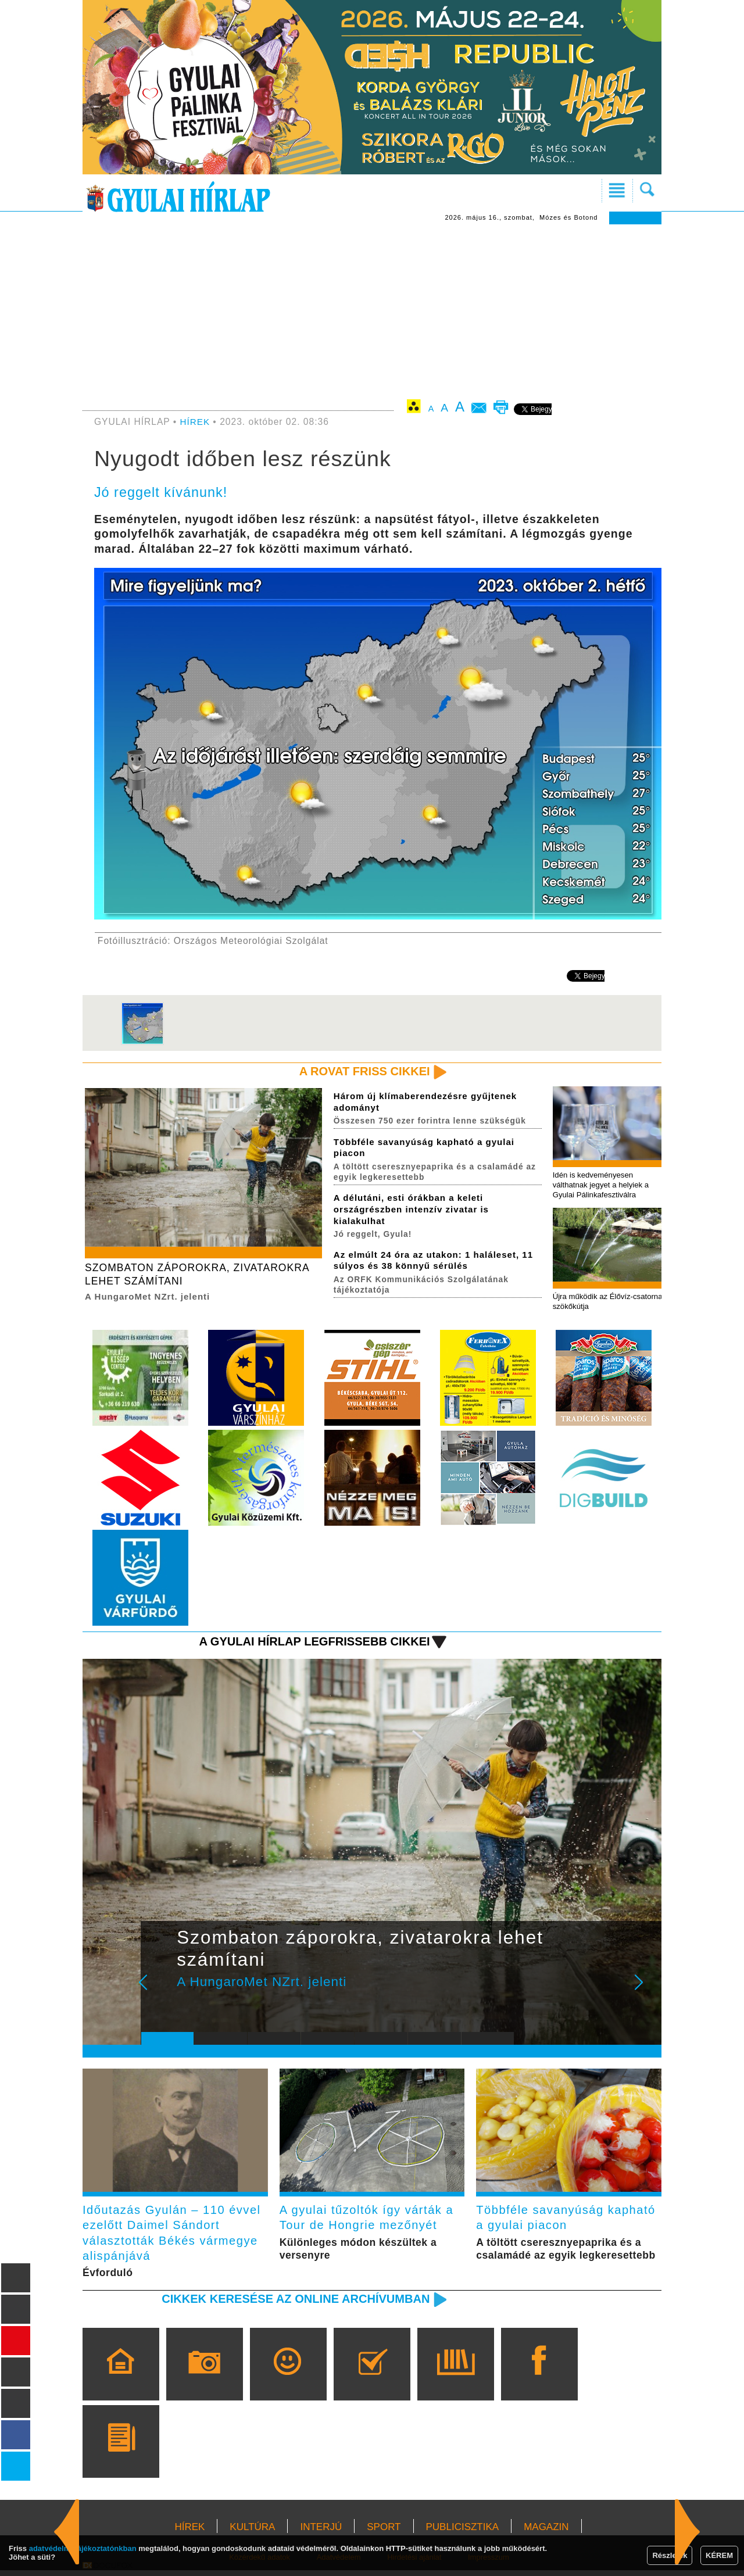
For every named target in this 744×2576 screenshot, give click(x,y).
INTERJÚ (321, 2532)
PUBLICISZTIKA (462, 2532)
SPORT (383, 2532)
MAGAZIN (546, 2532)
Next (645, 1993)
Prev (158, 1993)
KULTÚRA (252, 2532)
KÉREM (719, 2555)
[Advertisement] (372, 311)
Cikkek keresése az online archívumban (291, 2304)
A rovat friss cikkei (362, 1071)
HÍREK (195, 422)
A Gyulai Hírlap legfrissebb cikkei (310, 1644)
